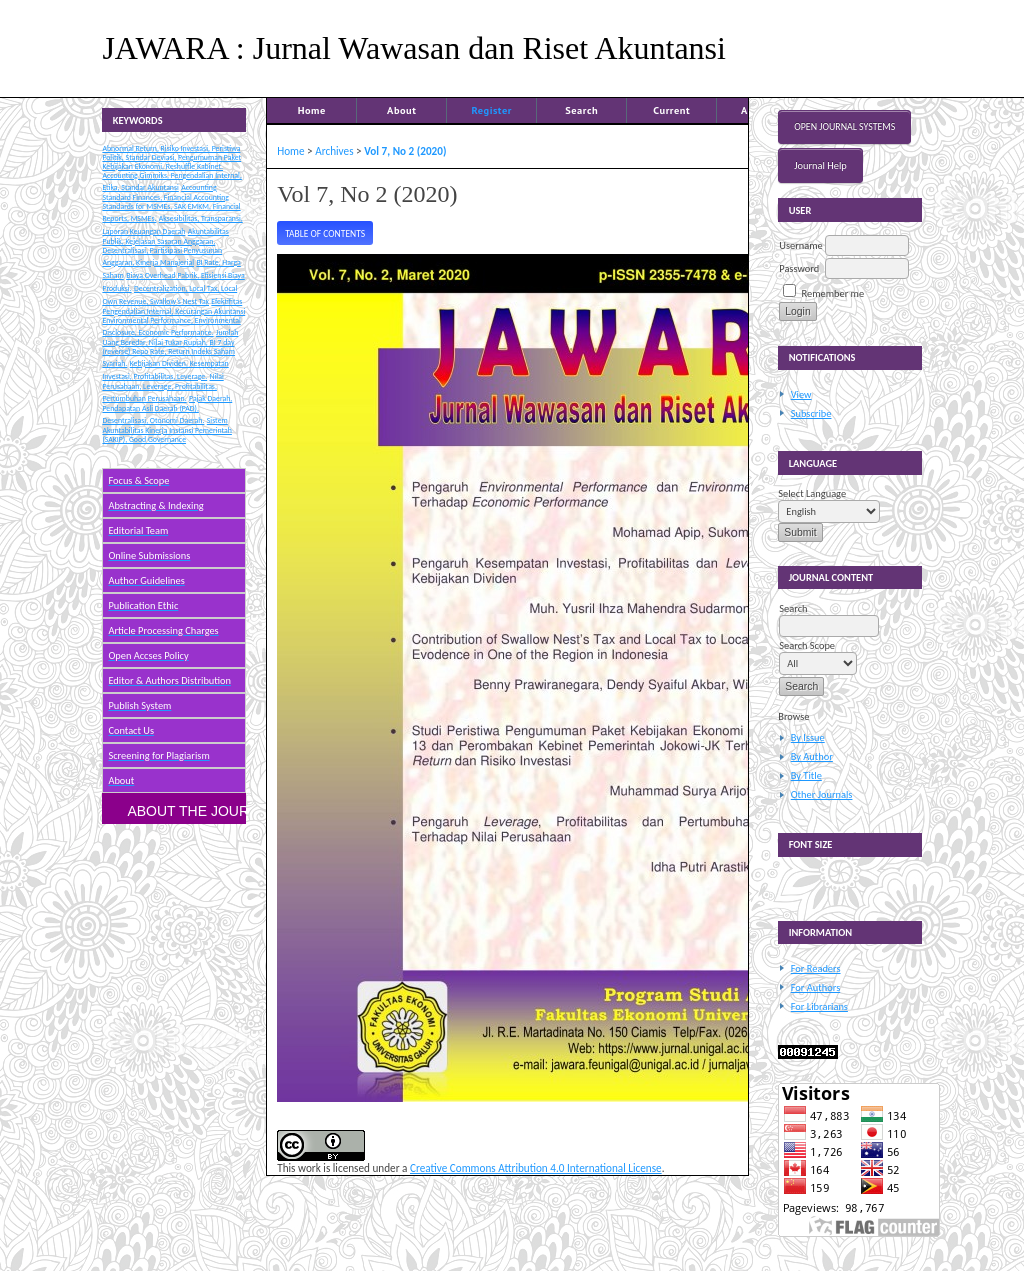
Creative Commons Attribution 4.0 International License (536, 1168)
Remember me (833, 293)
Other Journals (822, 794)
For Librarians (819, 1006)
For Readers (816, 968)
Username (800, 245)
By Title (806, 775)
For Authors (815, 987)
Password (799, 268)
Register (492, 110)
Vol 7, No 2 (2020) (405, 151)
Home (312, 110)
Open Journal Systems (844, 127)
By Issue (808, 737)
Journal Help (820, 165)
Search (581, 110)
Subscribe (811, 413)
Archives (334, 151)
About (401, 110)
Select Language (812, 493)
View (801, 394)
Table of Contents (325, 234)
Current (671, 110)
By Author (812, 756)
